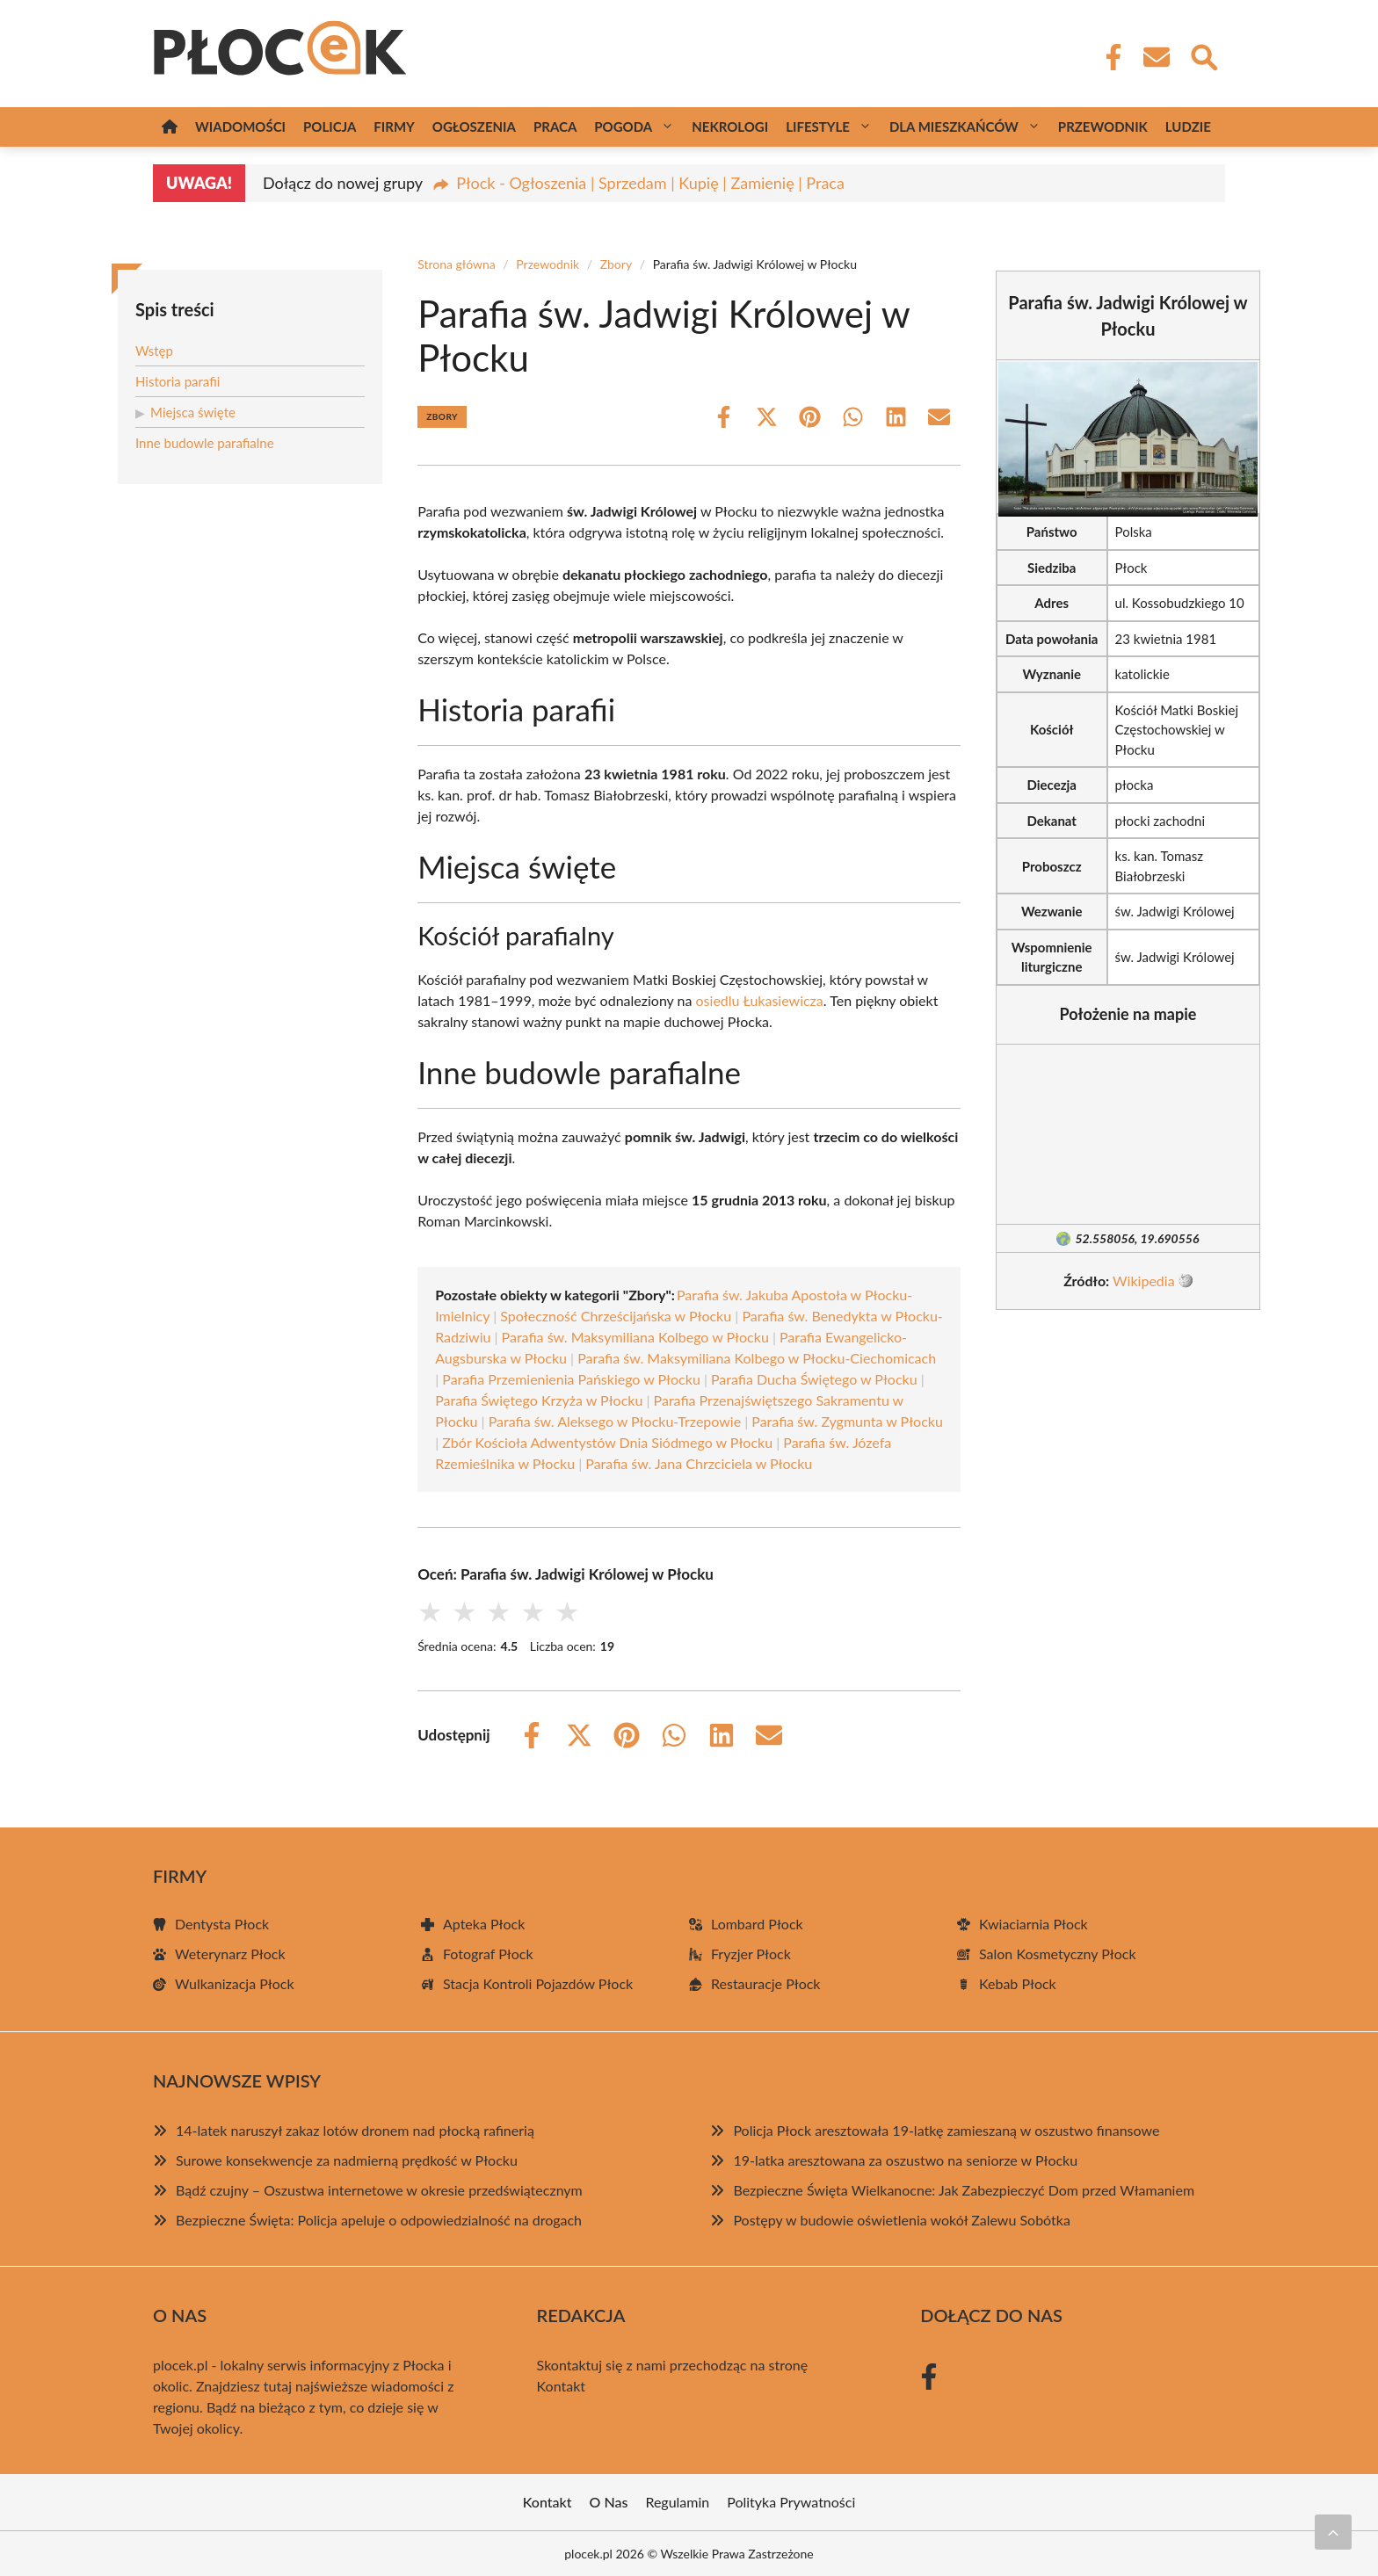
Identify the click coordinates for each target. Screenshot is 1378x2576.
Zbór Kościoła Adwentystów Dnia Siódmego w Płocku (607, 1442)
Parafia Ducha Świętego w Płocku (814, 1379)
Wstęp (154, 350)
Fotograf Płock (488, 1953)
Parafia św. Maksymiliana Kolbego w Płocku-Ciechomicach (756, 1358)
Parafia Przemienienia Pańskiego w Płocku (571, 1379)
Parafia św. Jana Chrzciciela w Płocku (698, 1463)
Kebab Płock (1017, 1983)
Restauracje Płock (766, 1983)
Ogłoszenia (474, 126)
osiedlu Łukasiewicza (759, 1000)
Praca (555, 126)
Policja (329, 126)
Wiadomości (240, 126)
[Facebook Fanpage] (1108, 57)
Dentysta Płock (222, 1923)
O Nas (609, 2501)
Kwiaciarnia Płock (1033, 1923)
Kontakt (561, 2385)
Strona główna (456, 264)
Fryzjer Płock (751, 1953)
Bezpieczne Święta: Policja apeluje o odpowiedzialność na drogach (379, 2219)
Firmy (394, 126)
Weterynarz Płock (230, 1953)
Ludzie (1188, 126)
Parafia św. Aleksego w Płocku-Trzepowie (615, 1421)
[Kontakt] (1156, 57)
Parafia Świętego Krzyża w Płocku (538, 1400)
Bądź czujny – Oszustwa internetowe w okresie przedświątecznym (379, 2190)
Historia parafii (177, 381)
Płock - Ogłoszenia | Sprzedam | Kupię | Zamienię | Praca (650, 182)
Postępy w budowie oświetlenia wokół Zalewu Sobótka (901, 2219)
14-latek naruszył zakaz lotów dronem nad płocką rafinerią (355, 2130)
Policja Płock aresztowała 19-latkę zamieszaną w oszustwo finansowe (946, 2130)
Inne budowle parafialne (204, 443)
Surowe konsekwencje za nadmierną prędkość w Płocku (347, 2160)
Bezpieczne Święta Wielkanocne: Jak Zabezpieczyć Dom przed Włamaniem (963, 2190)
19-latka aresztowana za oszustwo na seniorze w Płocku (905, 2160)
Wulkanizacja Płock (234, 1983)
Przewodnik (1103, 126)
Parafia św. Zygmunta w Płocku (847, 1421)
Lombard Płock (757, 1923)
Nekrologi (730, 126)
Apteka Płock (484, 1923)
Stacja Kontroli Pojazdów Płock (538, 1983)
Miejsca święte (193, 412)
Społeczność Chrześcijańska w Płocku (615, 1315)
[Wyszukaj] (1203, 55)
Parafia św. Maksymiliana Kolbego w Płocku (635, 1336)
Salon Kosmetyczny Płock (1057, 1953)
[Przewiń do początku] (1333, 2532)
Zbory (616, 264)
